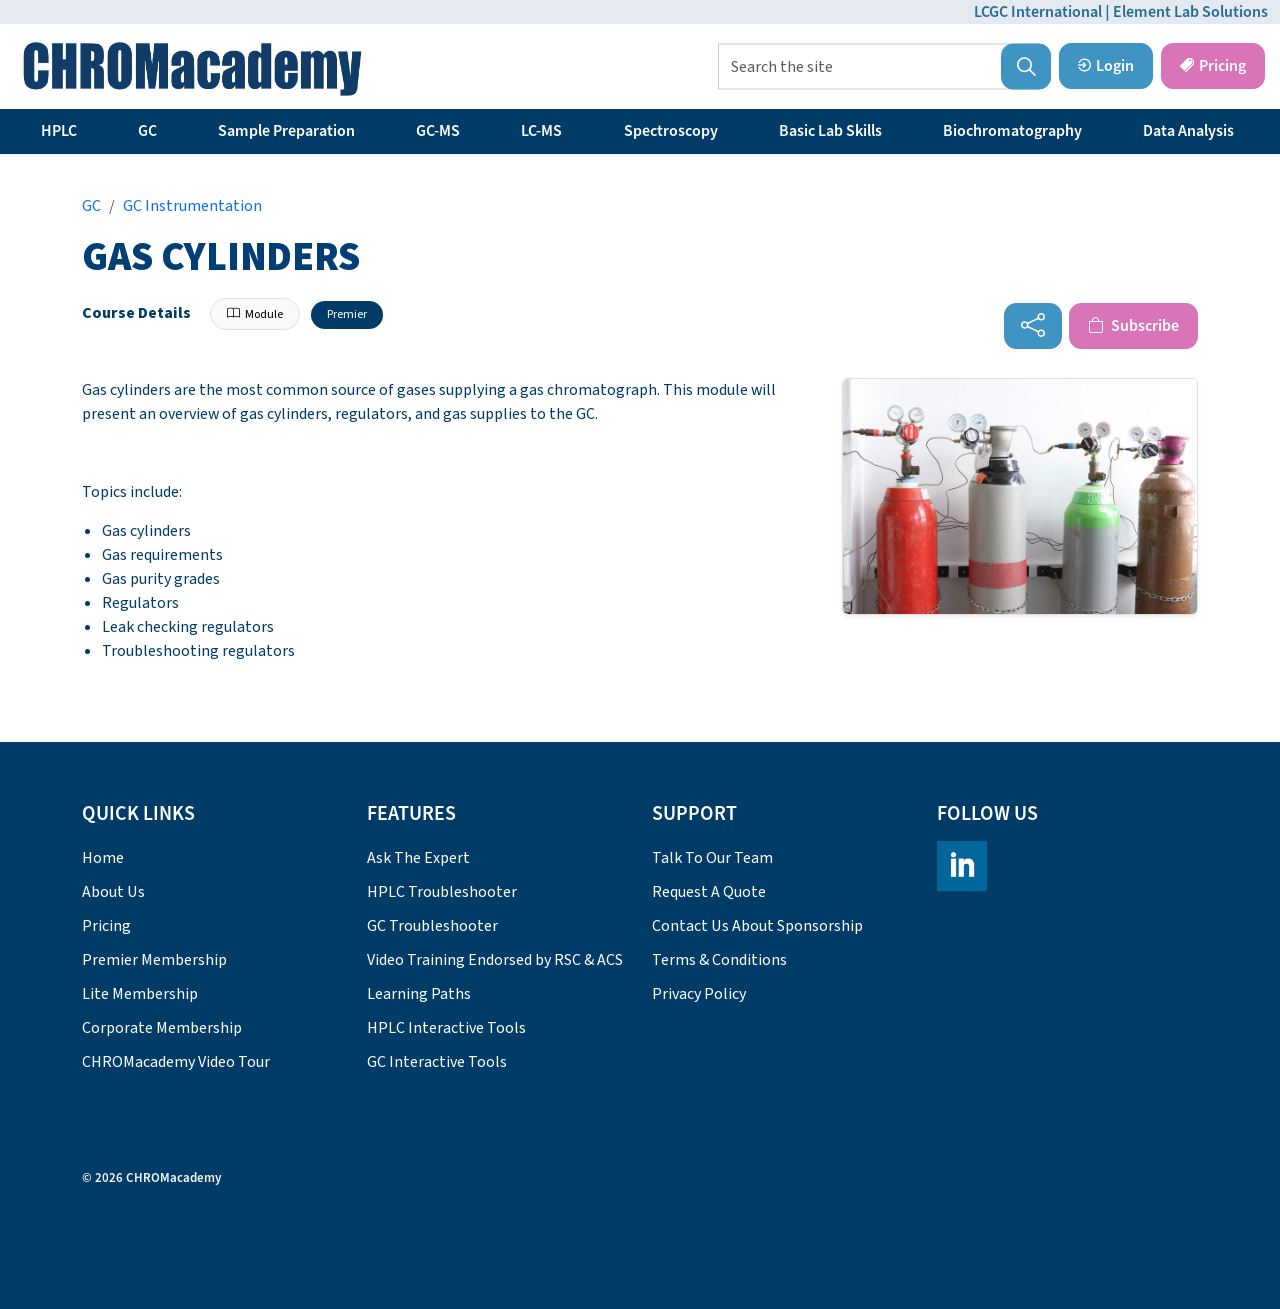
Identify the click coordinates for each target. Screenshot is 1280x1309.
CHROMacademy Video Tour (176, 1062)
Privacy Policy (699, 994)
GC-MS (438, 131)
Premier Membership (154, 960)
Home (103, 858)
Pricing (1213, 66)
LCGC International (1038, 12)
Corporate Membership (162, 1028)
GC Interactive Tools (437, 1062)
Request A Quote (709, 892)
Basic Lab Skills (830, 131)
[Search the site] (884, 67)
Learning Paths (419, 994)
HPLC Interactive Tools (446, 1028)
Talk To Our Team (712, 858)
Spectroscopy (671, 131)
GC (147, 131)
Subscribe (1133, 326)
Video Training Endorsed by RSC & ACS (495, 960)
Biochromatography (1012, 131)
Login (1106, 66)
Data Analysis (1188, 131)
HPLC (59, 131)
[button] (1026, 67)
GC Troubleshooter (432, 926)
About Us (113, 892)
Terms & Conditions (719, 960)
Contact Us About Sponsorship (757, 926)
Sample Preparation (286, 131)
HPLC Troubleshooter (442, 892)
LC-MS (541, 131)
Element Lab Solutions (1190, 12)
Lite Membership (140, 994)
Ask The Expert (418, 858)
